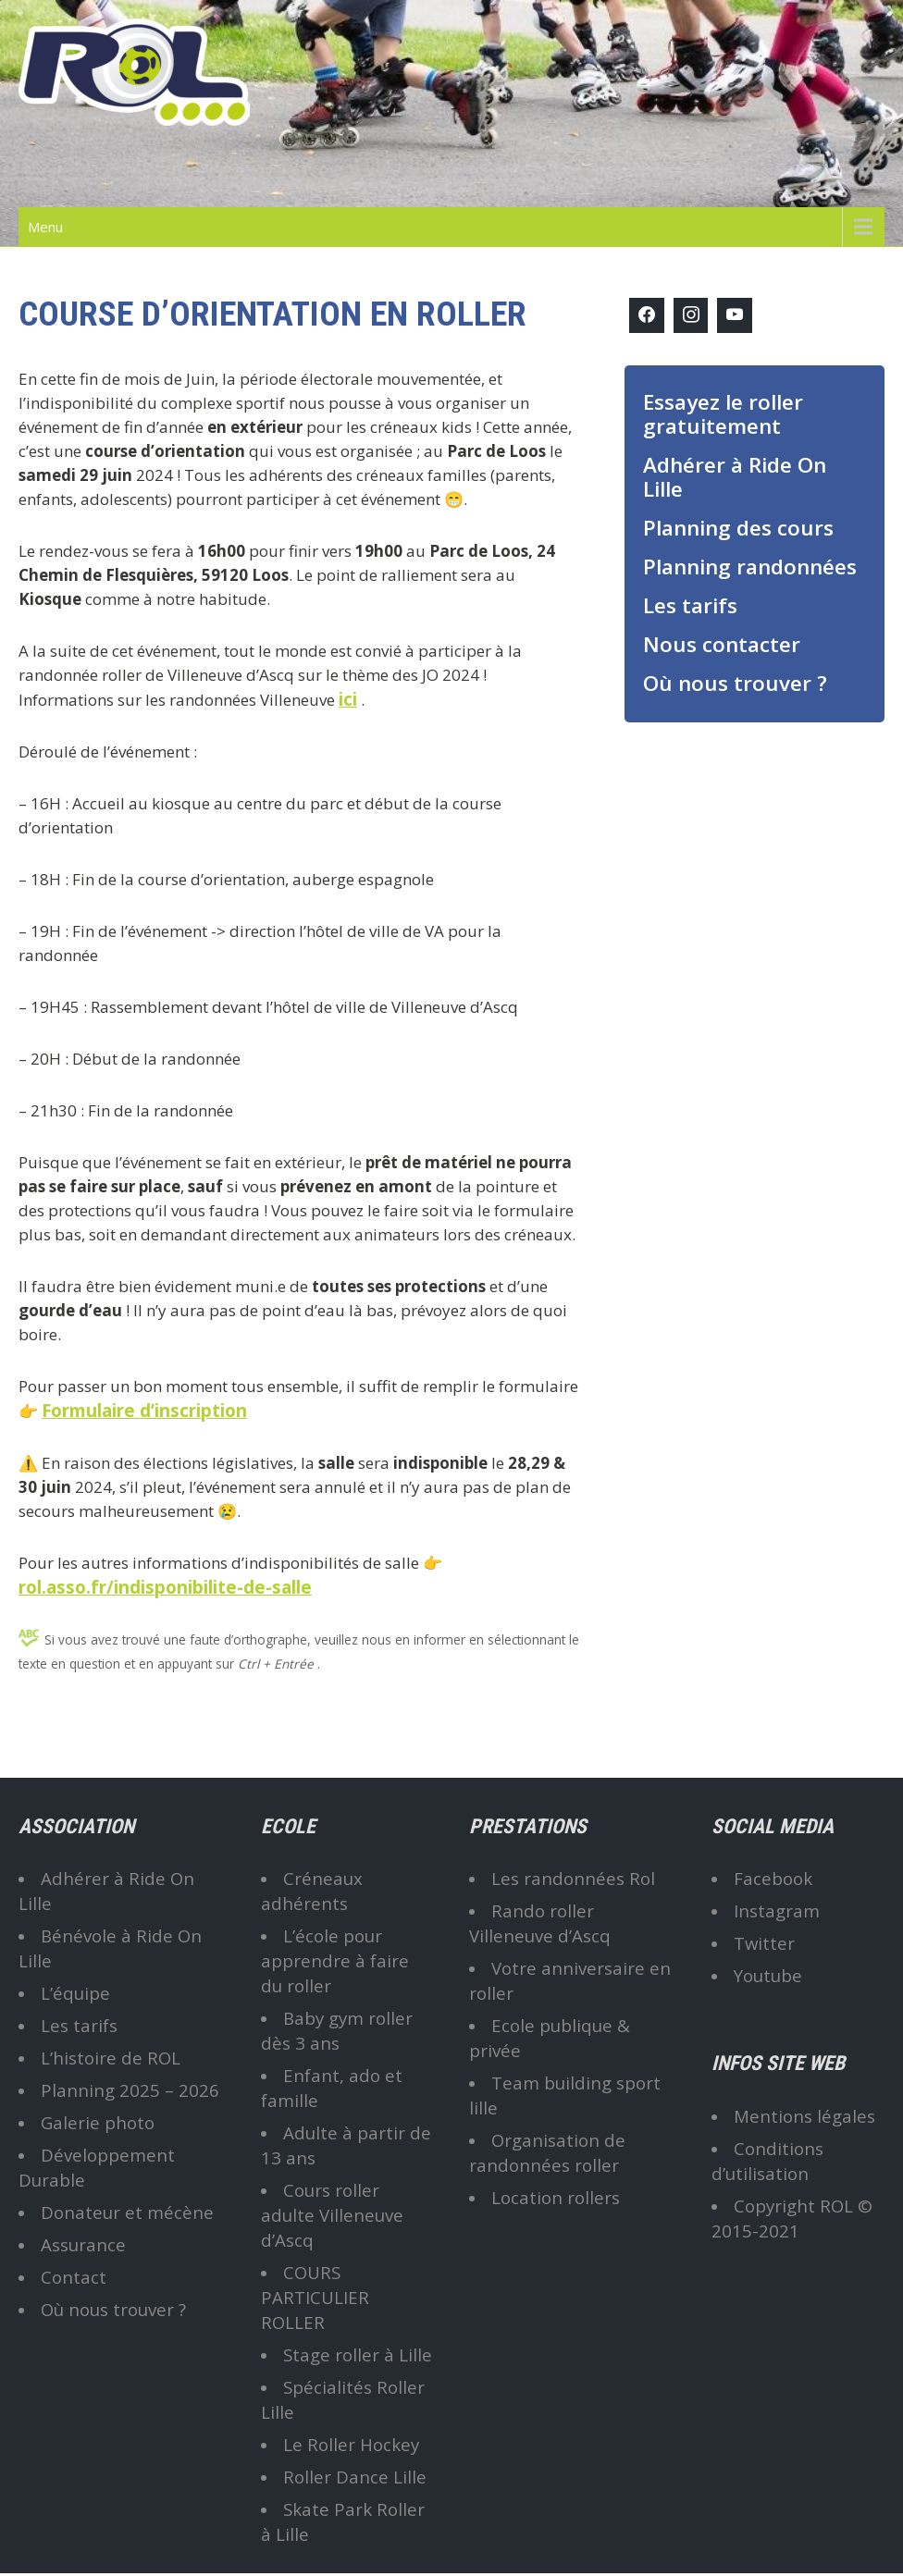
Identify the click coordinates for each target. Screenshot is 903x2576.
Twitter (764, 1942)
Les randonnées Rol (573, 1878)
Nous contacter (721, 644)
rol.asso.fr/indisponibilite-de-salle (165, 1586)
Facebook (773, 1878)
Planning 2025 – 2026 (130, 2089)
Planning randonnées (750, 566)
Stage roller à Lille (357, 2354)
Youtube (768, 1975)
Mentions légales (804, 2115)
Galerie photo (98, 2122)
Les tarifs (690, 605)
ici (348, 698)
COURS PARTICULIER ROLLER (315, 2297)
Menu (45, 226)
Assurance (83, 2244)
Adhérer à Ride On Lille (734, 476)
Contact (73, 2276)
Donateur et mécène (127, 2212)
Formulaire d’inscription (144, 1410)
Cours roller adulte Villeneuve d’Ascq (332, 2214)
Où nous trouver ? (735, 683)
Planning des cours (738, 527)
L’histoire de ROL (110, 2057)
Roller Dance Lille (355, 2476)
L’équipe (75, 1992)
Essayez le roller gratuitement (723, 414)
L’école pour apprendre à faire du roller (335, 1960)
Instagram (777, 1910)
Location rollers (555, 2197)
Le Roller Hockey (351, 2444)
